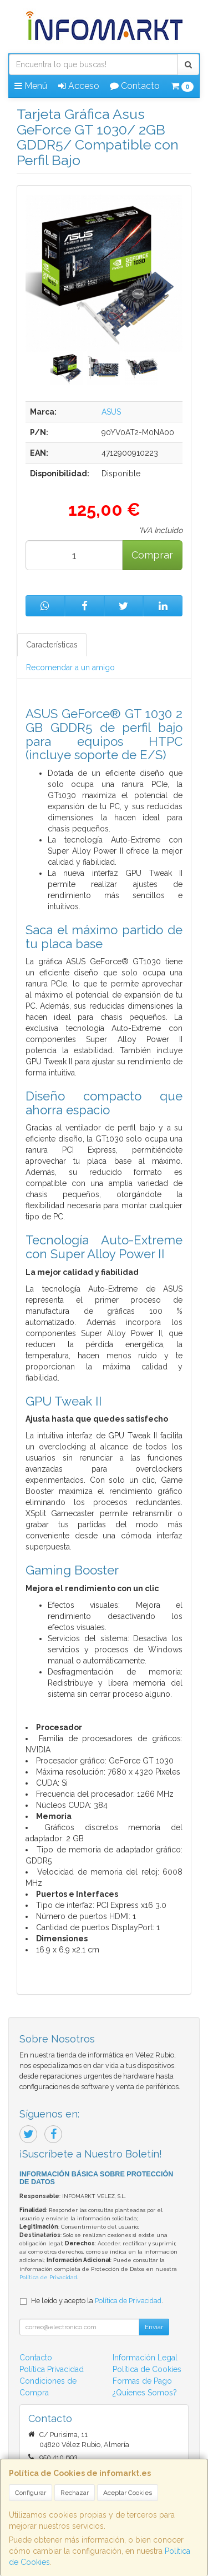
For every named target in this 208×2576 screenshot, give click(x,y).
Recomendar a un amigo (70, 667)
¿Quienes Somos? (145, 2392)
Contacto (135, 86)
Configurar (30, 2493)
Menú (30, 86)
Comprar (152, 555)
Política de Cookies (147, 2369)
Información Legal (145, 2357)
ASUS (111, 411)
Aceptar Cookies (127, 2493)
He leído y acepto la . (97, 2300)
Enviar (154, 2327)
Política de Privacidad (48, 2277)
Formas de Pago (142, 2380)
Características (52, 644)
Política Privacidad (51, 2369)
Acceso (78, 86)
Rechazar (74, 2493)
